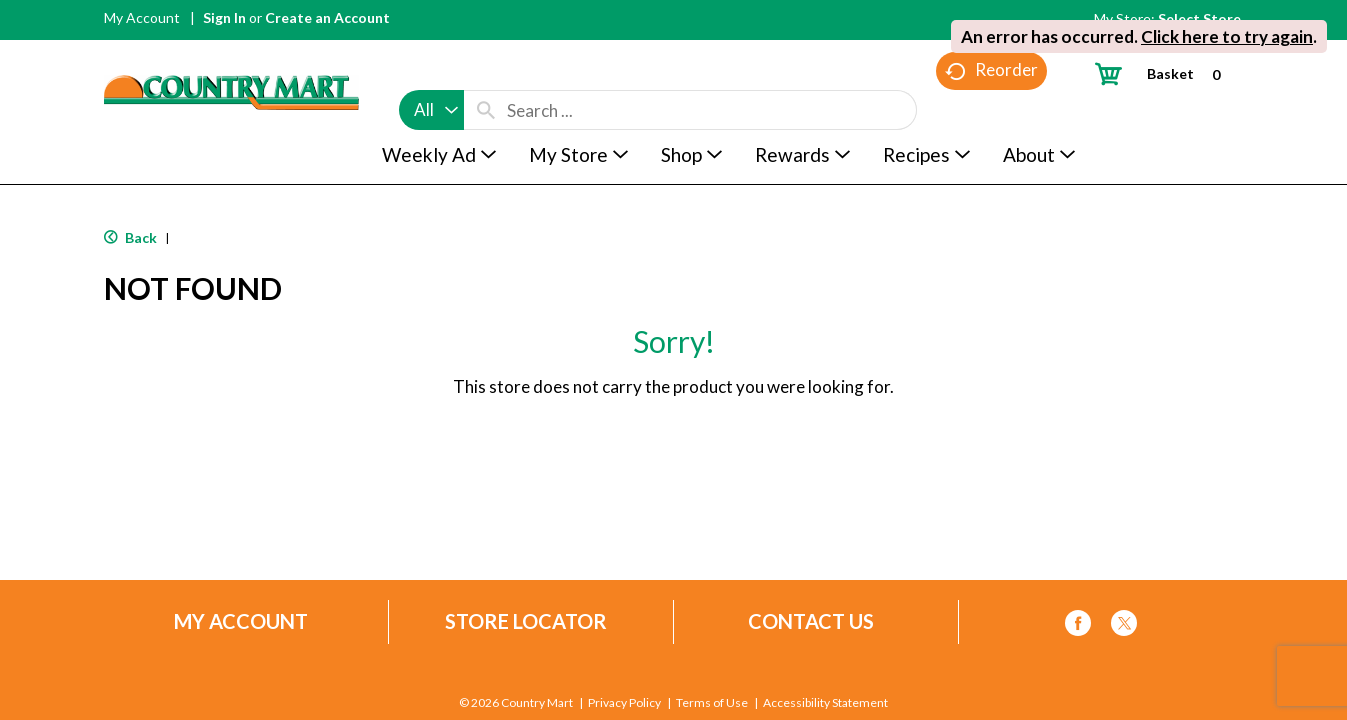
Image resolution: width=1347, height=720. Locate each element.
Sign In (224, 17)
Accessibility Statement (825, 703)
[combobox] (431, 72)
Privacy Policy (624, 703)
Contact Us (811, 621)
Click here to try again (1227, 36)
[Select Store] (1201, 18)
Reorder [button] (991, 110)
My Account (142, 17)
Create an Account (327, 17)
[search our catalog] (486, 72)
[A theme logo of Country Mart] (231, 55)
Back (130, 237)
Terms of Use (712, 703)
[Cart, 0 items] (1165, 73)
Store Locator (526, 621)
